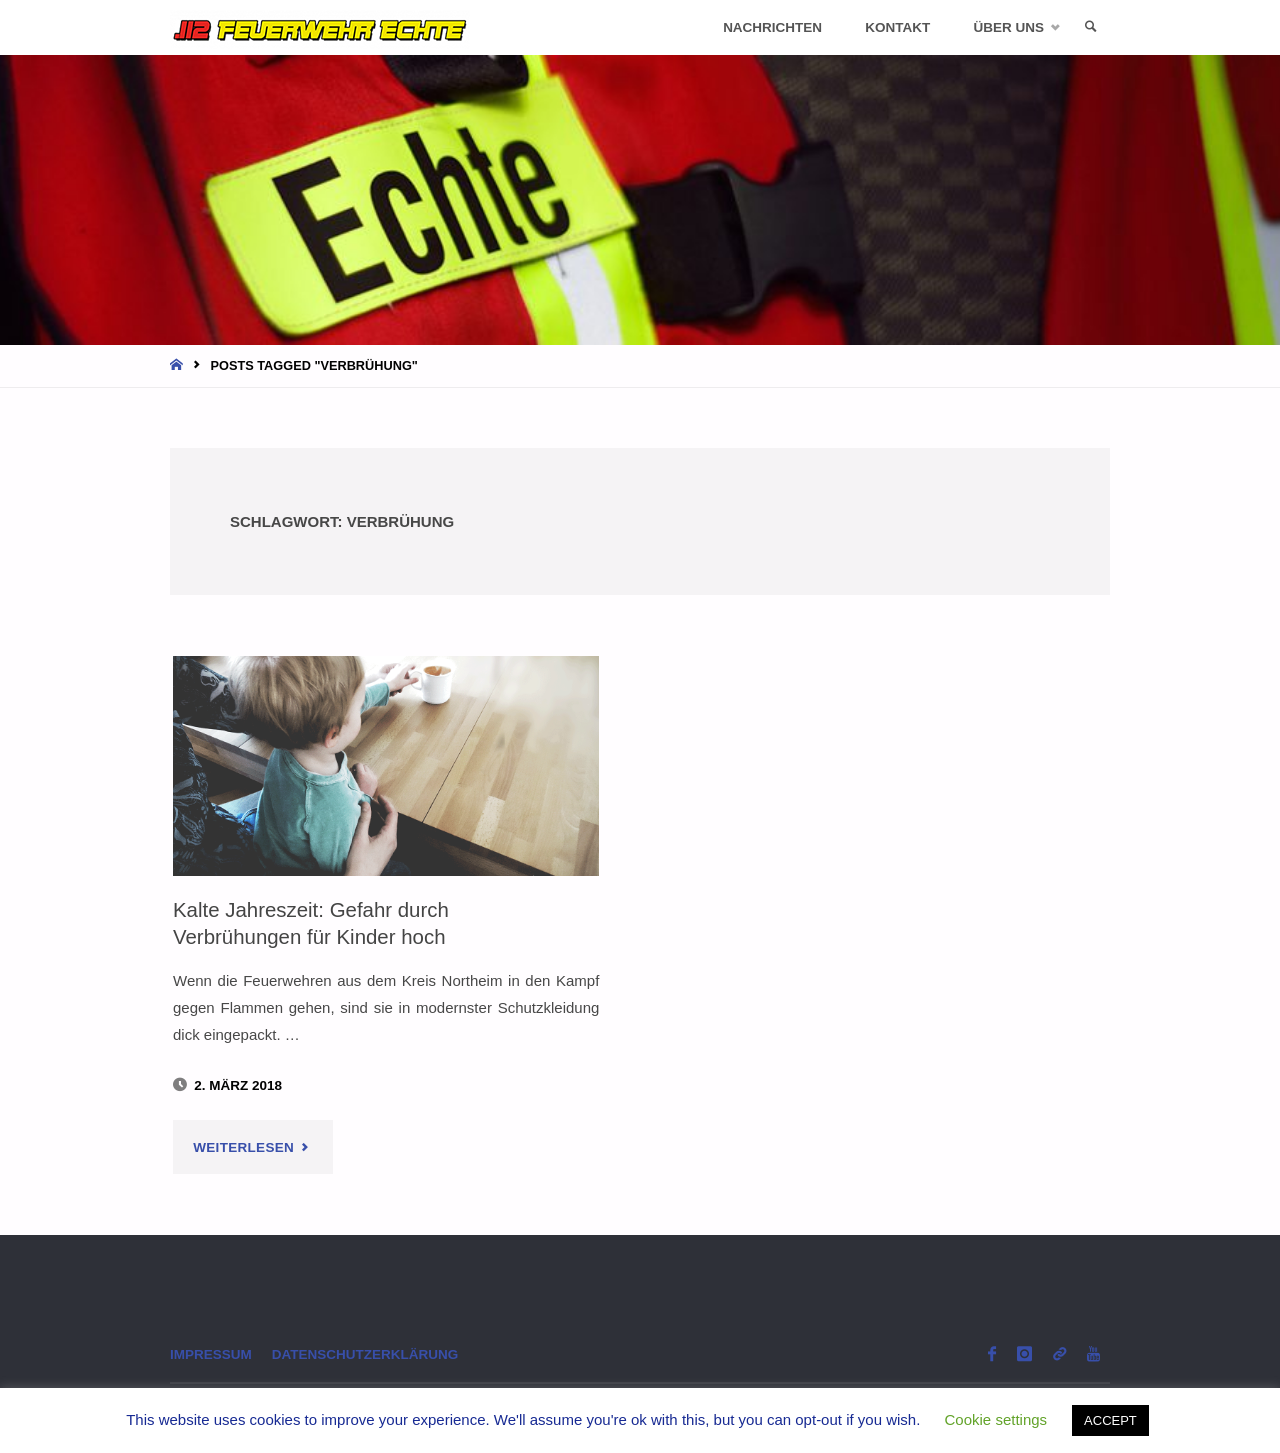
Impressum (211, 1354)
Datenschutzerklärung (365, 1354)
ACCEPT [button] (1110, 1420)
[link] (1091, 27)
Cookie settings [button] (996, 1419)
